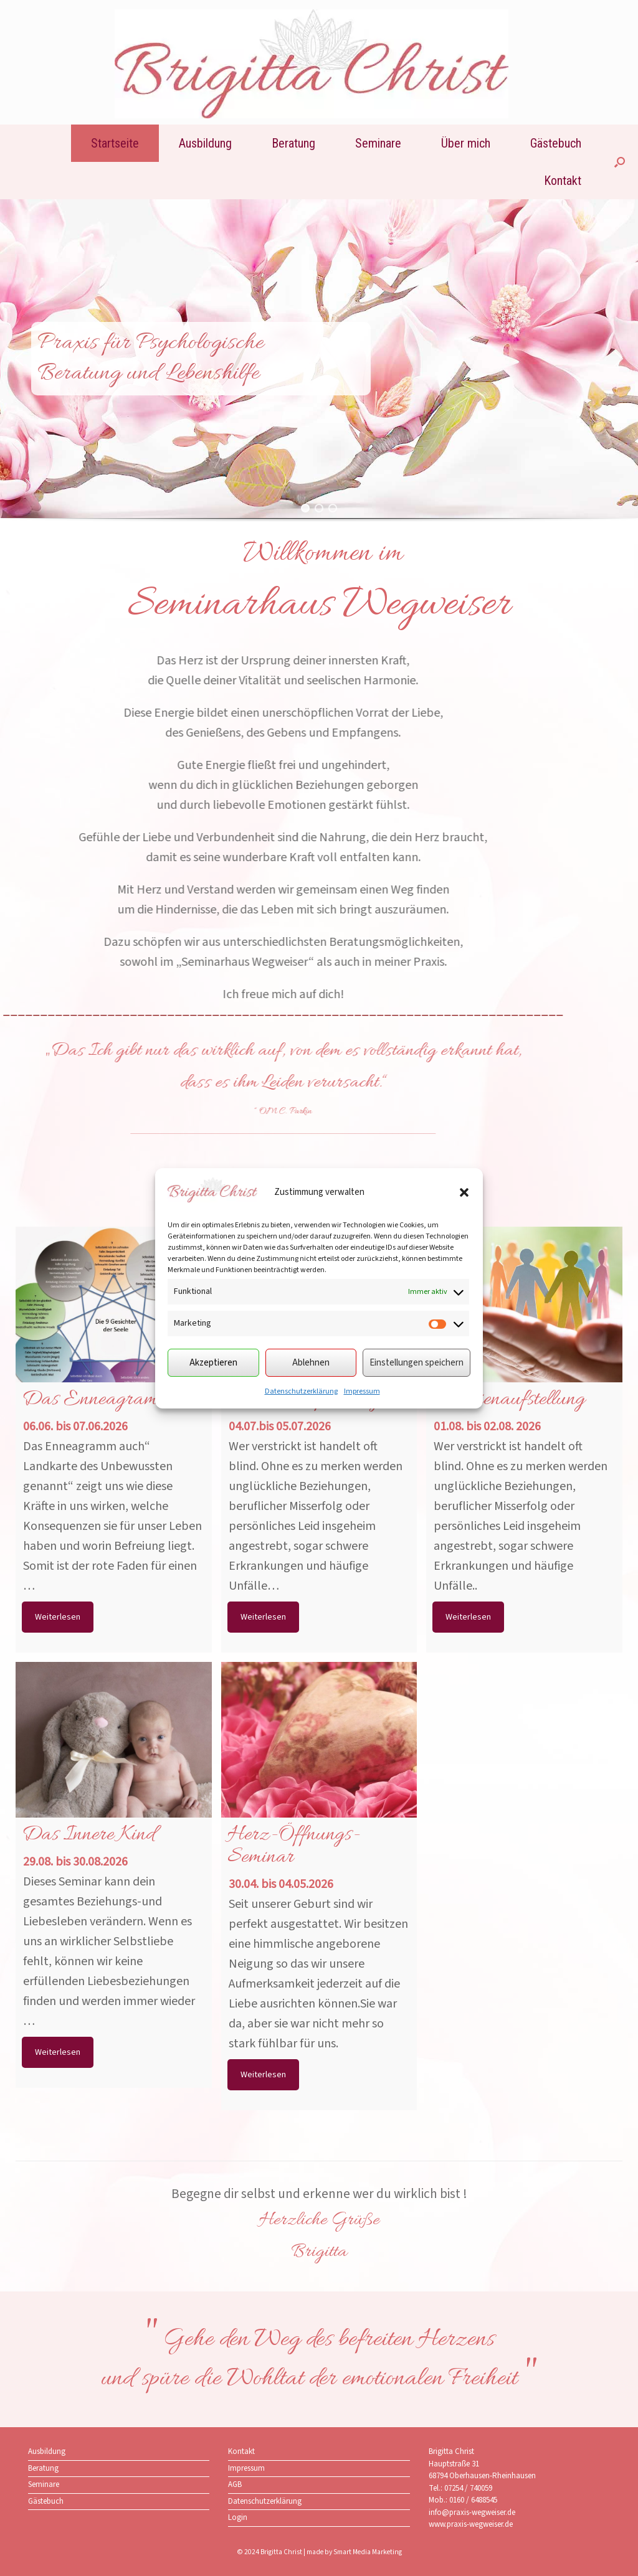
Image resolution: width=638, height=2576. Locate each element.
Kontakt (562, 180)
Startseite (115, 143)
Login (237, 2517)
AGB (235, 2484)
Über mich (465, 143)
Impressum (362, 1391)
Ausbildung (205, 143)
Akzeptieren (213, 1362)
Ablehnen (311, 1362)
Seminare (378, 143)
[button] (464, 1192)
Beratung (293, 143)
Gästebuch (555, 143)
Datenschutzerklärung (301, 1391)
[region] (319, 373)
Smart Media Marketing (367, 2552)
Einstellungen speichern (416, 1362)
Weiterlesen (57, 1617)
